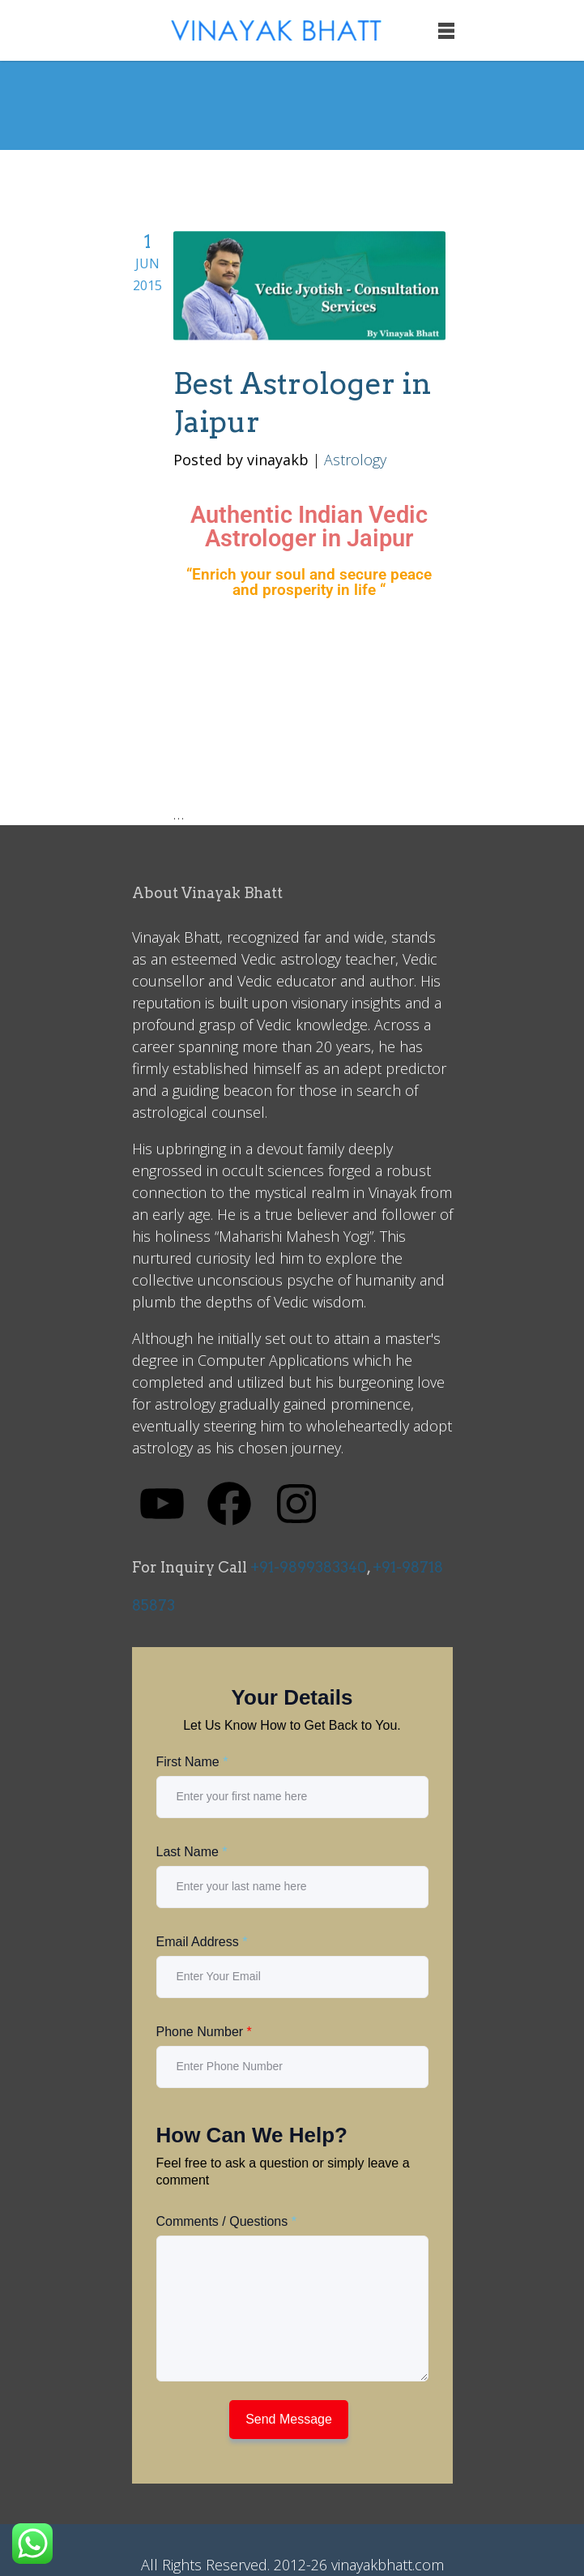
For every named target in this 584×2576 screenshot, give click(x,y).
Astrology (355, 459)
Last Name (192, 1852)
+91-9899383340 (308, 1567)
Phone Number (204, 2032)
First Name (192, 1762)
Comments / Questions (226, 2221)
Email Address (202, 1942)
